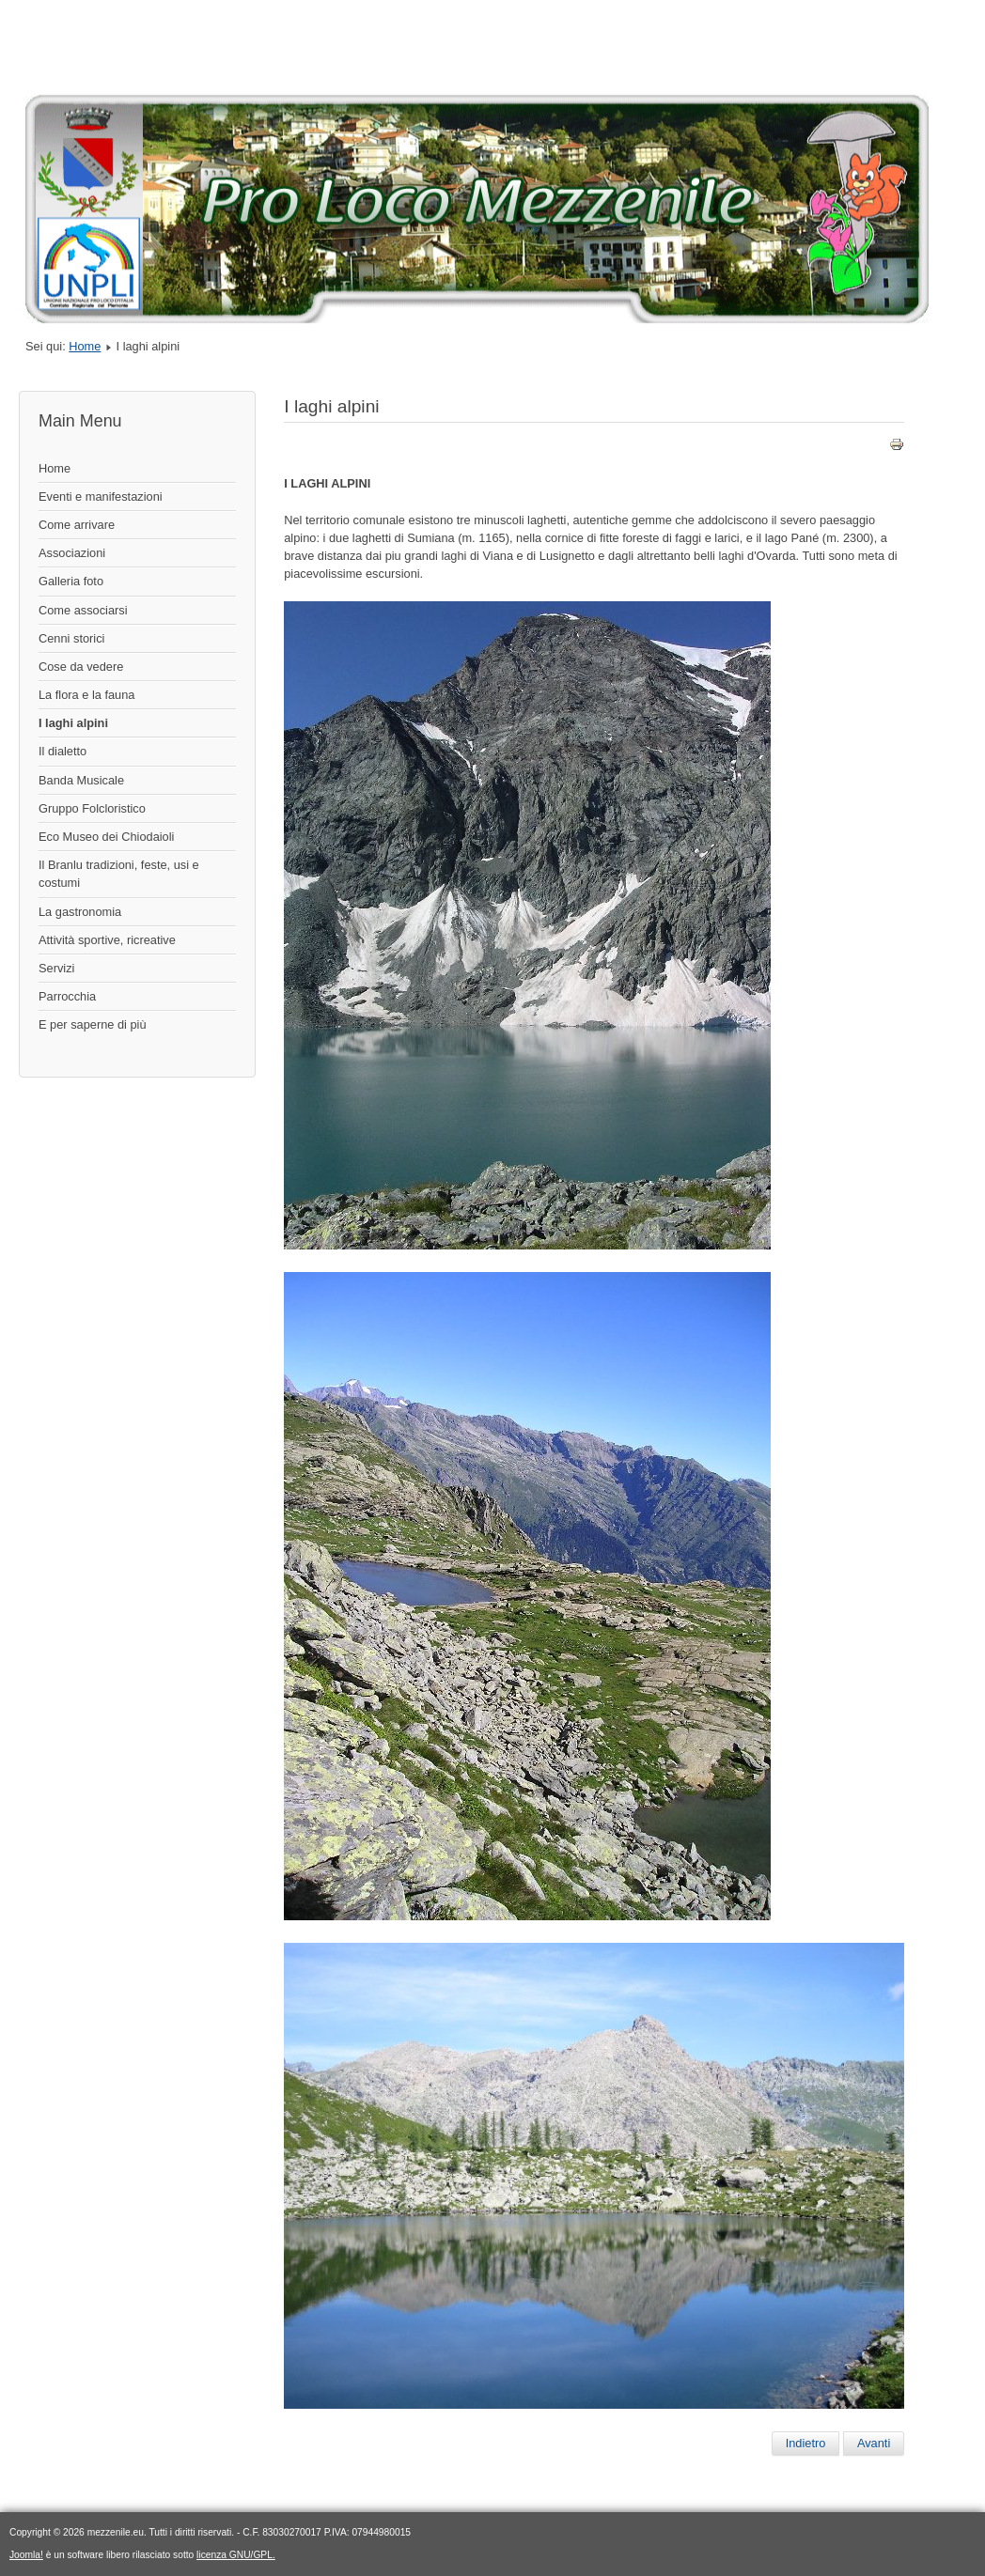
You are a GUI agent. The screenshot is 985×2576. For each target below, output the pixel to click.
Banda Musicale (81, 780)
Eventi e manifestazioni (101, 496)
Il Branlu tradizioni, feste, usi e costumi (119, 874)
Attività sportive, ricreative (107, 940)
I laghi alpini (73, 723)
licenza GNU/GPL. (235, 2555)
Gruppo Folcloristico (92, 808)
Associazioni (72, 553)
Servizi (56, 968)
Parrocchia (67, 996)
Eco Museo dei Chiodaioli (106, 837)
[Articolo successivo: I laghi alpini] (873, 2443)
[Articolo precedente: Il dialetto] (806, 2443)
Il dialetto (62, 751)
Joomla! (26, 2555)
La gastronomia (80, 912)
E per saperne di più (93, 1024)
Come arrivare (77, 525)
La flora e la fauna (86, 695)
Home (85, 346)
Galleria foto (71, 581)
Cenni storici (71, 638)
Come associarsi (83, 610)
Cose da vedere (81, 667)
